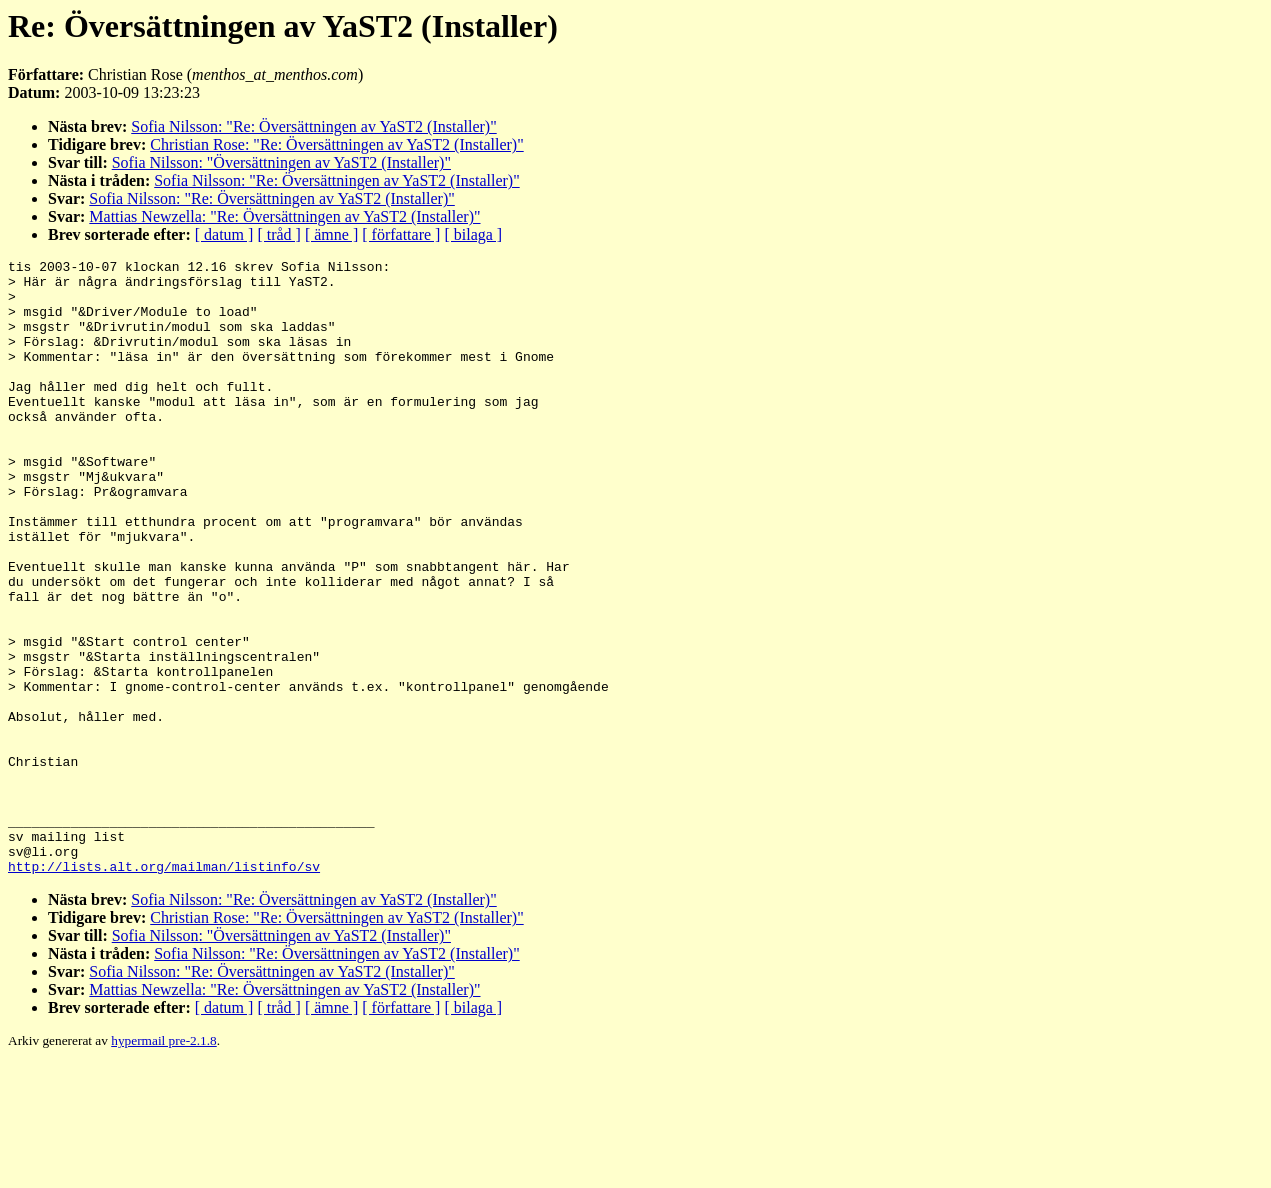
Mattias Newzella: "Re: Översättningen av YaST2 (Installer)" (284, 216)
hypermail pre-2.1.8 (163, 1163)
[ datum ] (224, 234)
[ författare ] (401, 234)
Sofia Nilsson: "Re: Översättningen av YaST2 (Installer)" (313, 126)
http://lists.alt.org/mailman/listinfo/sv (164, 989)
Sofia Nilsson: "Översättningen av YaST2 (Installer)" (281, 162)
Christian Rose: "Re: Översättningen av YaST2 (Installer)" (336, 144)
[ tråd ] (279, 234)
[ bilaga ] (473, 234)
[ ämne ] (331, 234)
